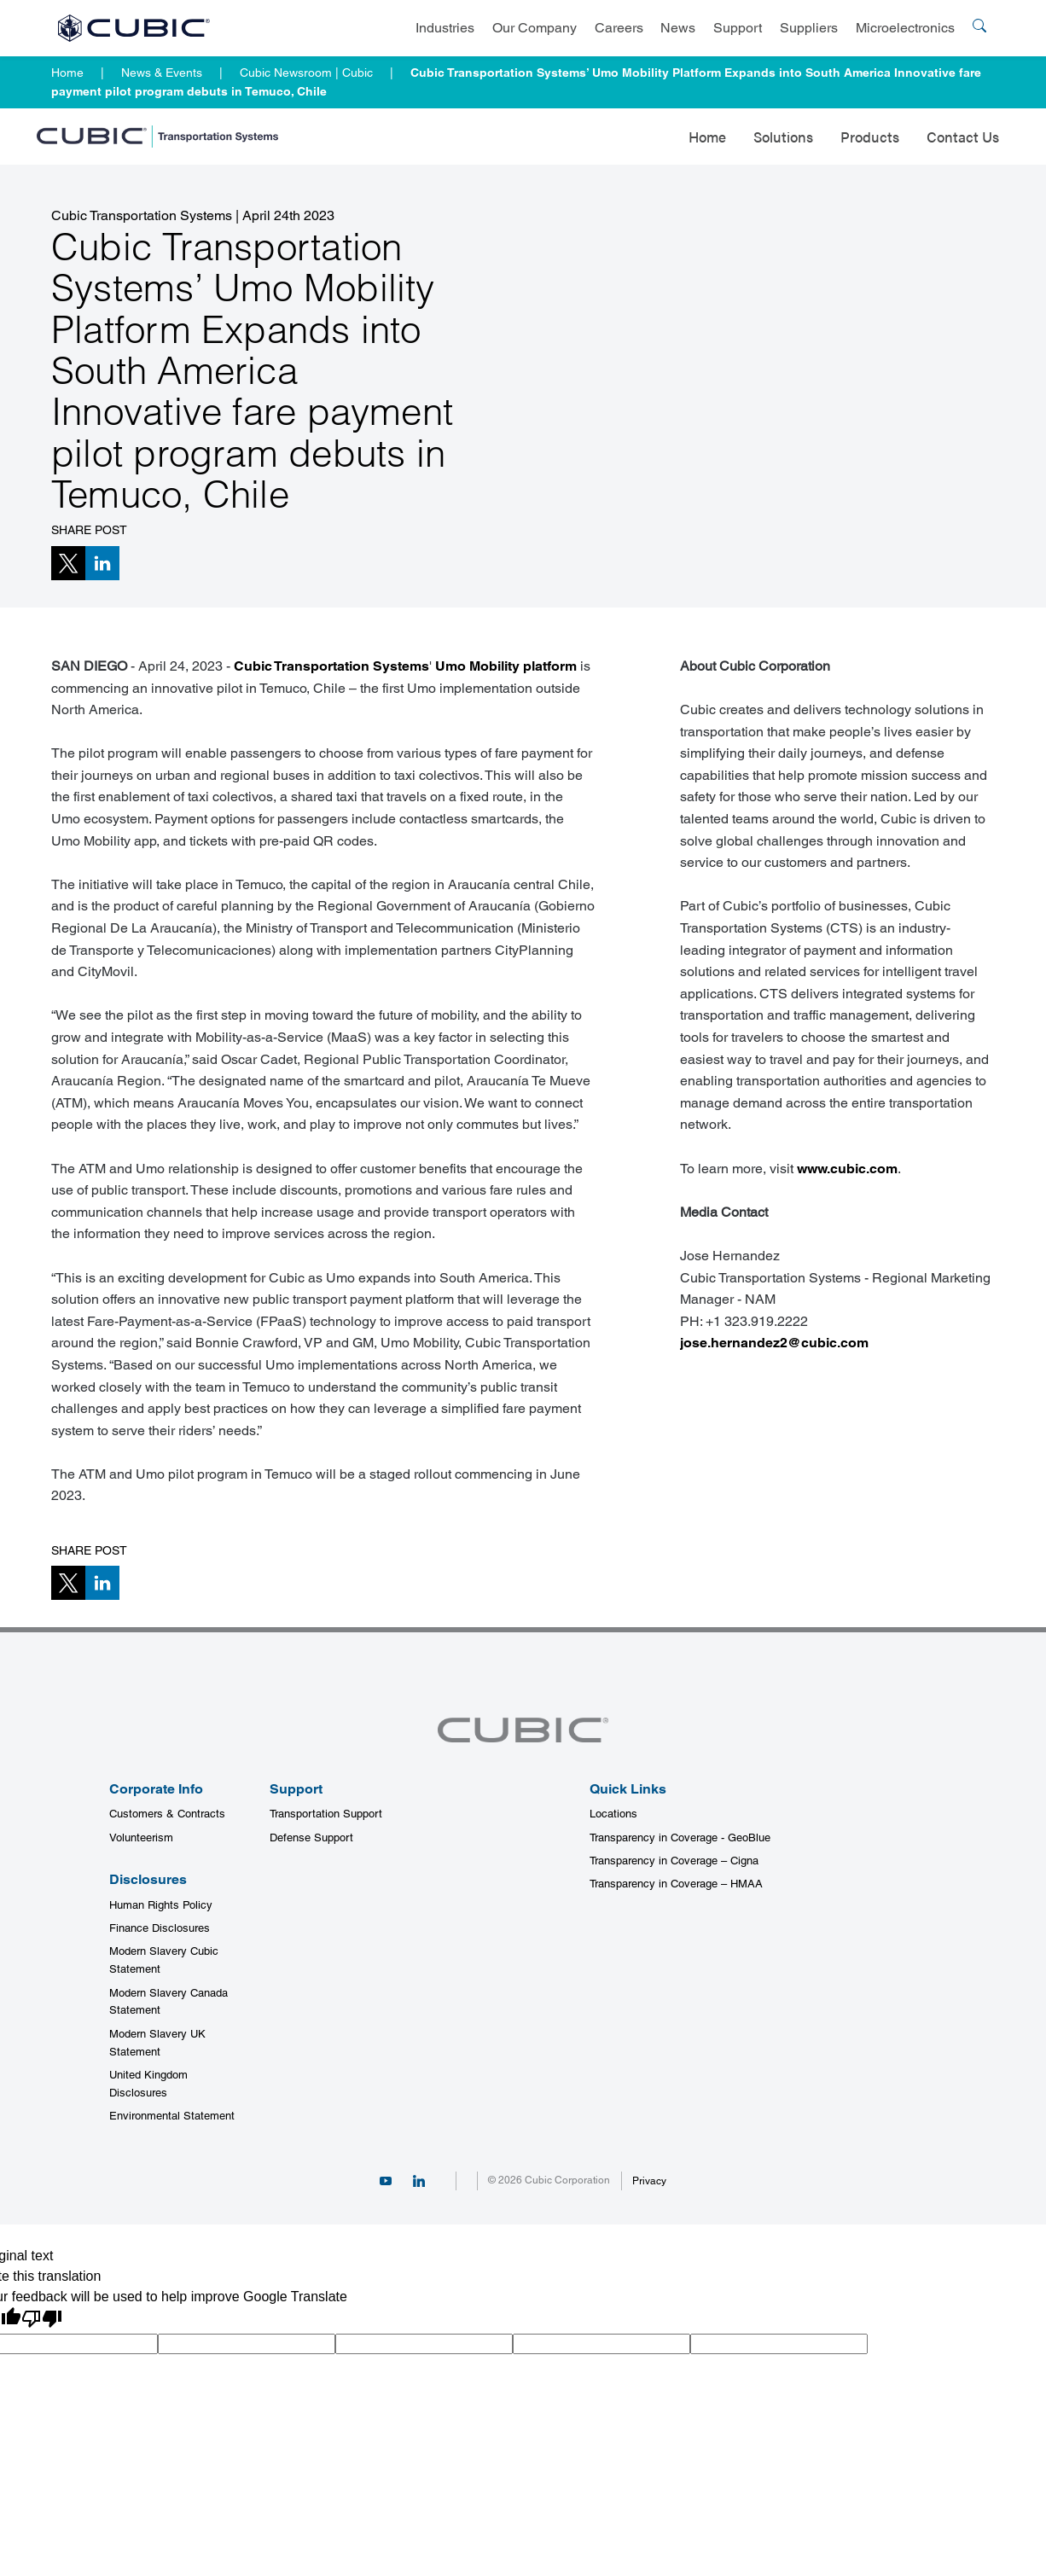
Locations (613, 1813)
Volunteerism (141, 1837)
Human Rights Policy (160, 1905)
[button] (68, 563)
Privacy (649, 2181)
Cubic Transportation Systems (331, 666)
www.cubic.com (847, 1168)
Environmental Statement (172, 2115)
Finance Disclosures (159, 1928)
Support (737, 28)
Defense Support (311, 1837)
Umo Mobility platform (506, 666)
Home (67, 72)
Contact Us (963, 136)
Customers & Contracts (167, 1813)
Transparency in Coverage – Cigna (674, 1860)
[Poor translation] (41, 2318)
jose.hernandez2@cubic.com (774, 1343)
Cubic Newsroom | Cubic (306, 72)
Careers (619, 28)
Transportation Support (326, 1813)
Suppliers (809, 28)
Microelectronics (905, 28)
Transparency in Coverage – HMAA (676, 1883)
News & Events (161, 72)
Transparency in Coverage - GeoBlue (680, 1837)
